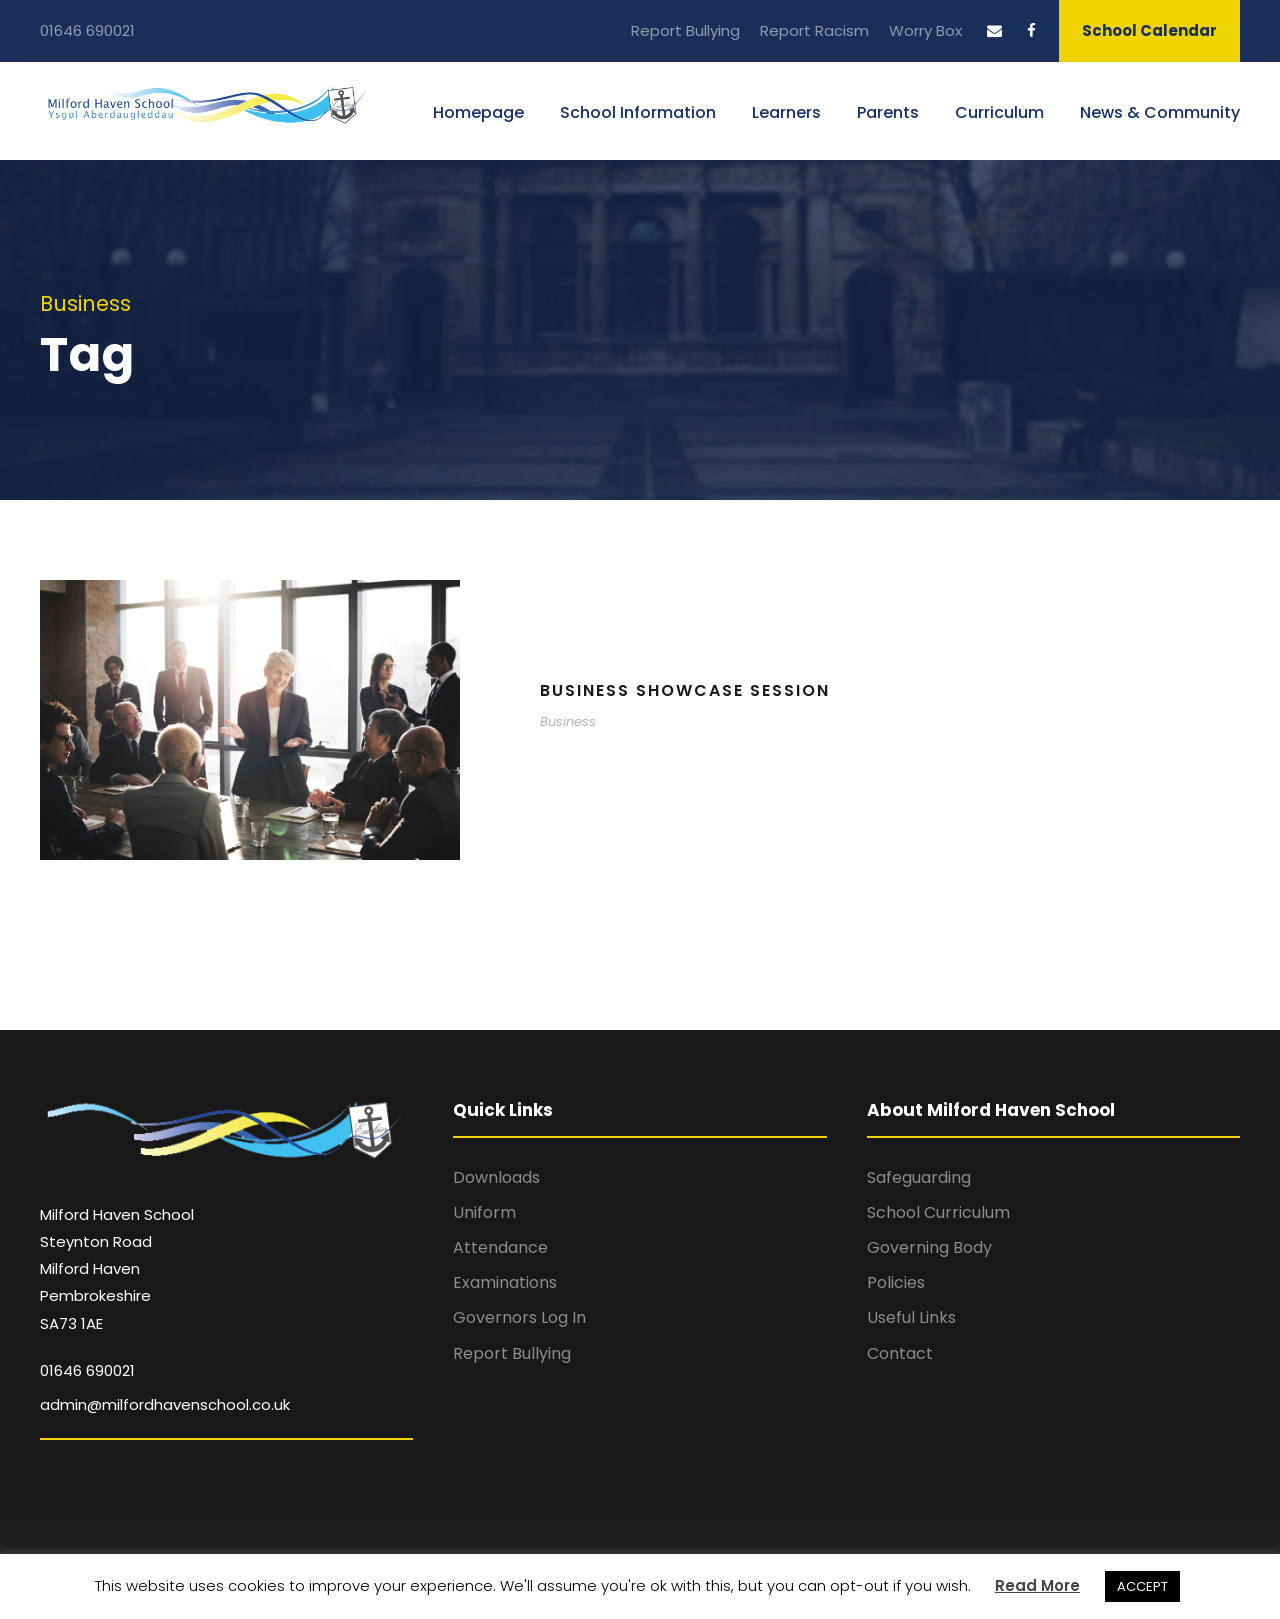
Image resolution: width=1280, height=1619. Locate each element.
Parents (888, 112)
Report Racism (814, 30)
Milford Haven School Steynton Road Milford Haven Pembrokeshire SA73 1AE (117, 1269)
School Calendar (1149, 30)
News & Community (1160, 112)
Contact (900, 1353)
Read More (1037, 1585)
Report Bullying (685, 30)
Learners (786, 112)
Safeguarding (919, 1177)
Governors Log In (519, 1317)
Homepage (478, 112)
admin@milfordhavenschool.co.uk (165, 1404)
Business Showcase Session (685, 690)
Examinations (505, 1282)
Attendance (500, 1247)
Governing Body (929, 1247)
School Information (638, 112)
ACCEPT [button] (1142, 1586)
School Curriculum (938, 1212)
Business (568, 721)
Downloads (496, 1177)
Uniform (484, 1212)
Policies (896, 1282)
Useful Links (911, 1317)
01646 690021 (87, 30)
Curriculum (999, 112)
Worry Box (925, 30)
